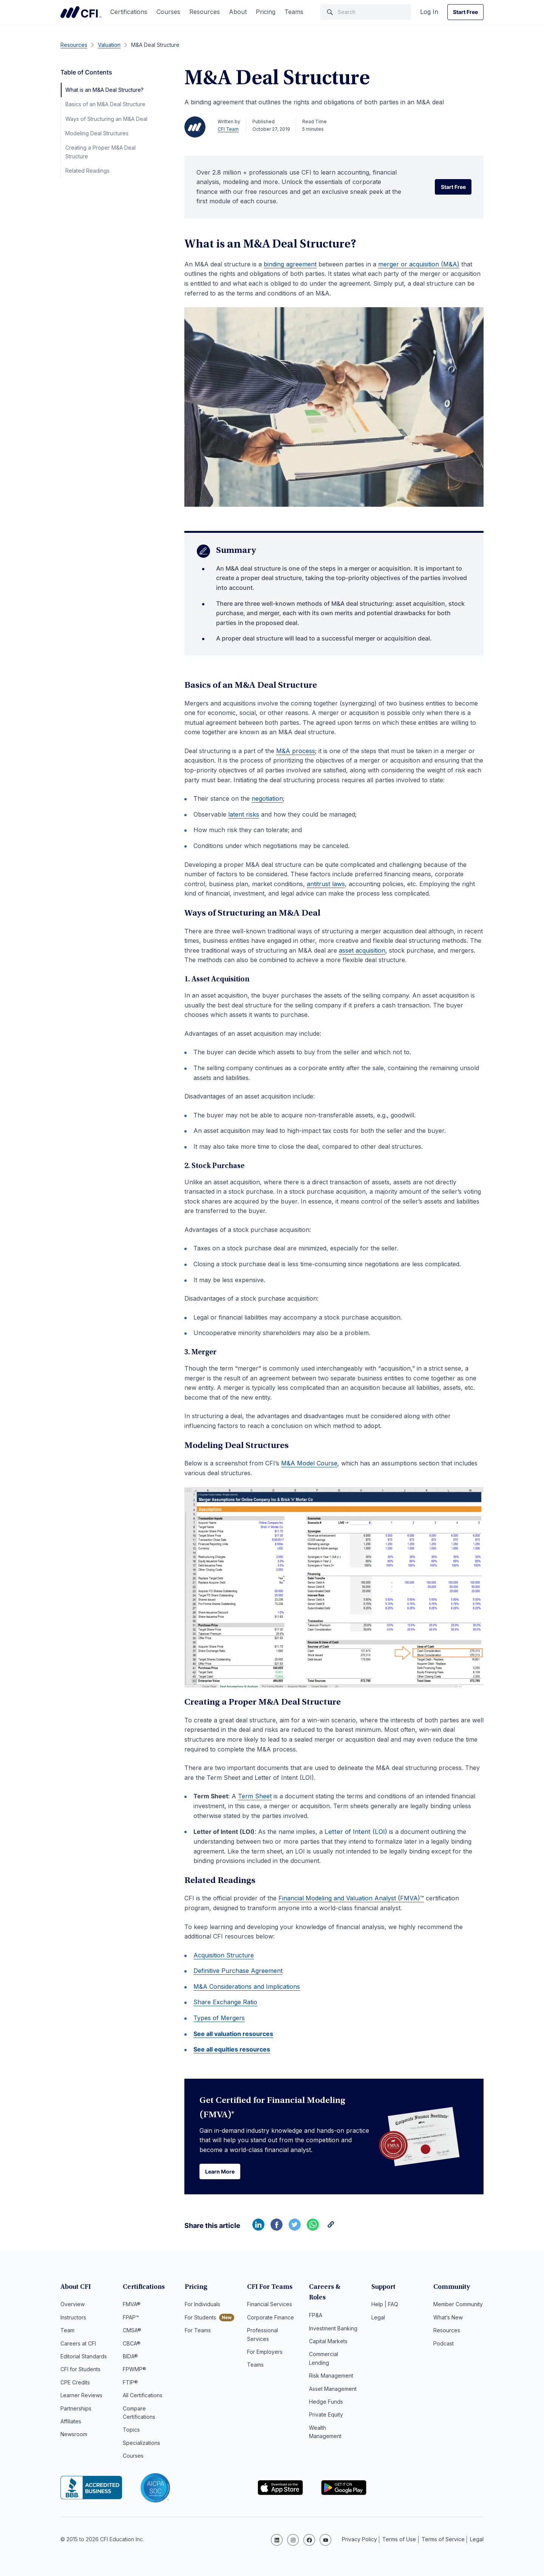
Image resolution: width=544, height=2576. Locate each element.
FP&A (315, 2306)
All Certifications (142, 2397)
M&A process (295, 751)
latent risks (243, 814)
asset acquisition (362, 950)
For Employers (265, 2353)
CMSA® (132, 2332)
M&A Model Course (309, 1463)
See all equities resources (231, 2050)
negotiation (267, 798)
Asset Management (333, 2379)
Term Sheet (255, 1796)
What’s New (448, 2319)
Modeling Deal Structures (96, 133)
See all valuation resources (233, 2034)
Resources (204, 11)
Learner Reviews (81, 2397)
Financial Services (269, 2306)
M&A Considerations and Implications (246, 1987)
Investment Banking (333, 2319)
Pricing (265, 11)
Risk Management (331, 2366)
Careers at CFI (78, 2345)
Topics (131, 2431)
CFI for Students (80, 2371)
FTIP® (130, 2384)
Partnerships (75, 2410)
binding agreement (290, 264)
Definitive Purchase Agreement (238, 1971)
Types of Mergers (219, 2018)
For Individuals (202, 2306)
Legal (378, 2319)
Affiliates (70, 2423)
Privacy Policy (359, 2540)
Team (67, 2332)
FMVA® (132, 2306)
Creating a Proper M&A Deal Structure (100, 151)
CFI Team (228, 129)
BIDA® (130, 2358)
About (238, 11)
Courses (168, 11)
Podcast (443, 2345)
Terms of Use (399, 2540)
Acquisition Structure (223, 1956)
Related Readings (87, 170)
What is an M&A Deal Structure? (104, 90)
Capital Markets (328, 2332)
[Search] (365, 12)
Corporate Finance (270, 2319)
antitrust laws (326, 884)
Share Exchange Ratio (225, 2003)
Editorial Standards (83, 2358)
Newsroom (73, 2436)
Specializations (141, 2444)
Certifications (128, 11)
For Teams (198, 2332)
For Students (200, 2319)
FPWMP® (134, 2371)
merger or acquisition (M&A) (418, 264)
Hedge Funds (326, 2392)
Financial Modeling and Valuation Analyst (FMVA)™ (351, 1899)
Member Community (458, 2306)
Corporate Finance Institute (80, 12)
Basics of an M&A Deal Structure (105, 104)
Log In (429, 11)
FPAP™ (131, 2319)
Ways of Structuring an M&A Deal (106, 119)
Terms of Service (443, 2540)
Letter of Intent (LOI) (357, 1832)
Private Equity (326, 2406)
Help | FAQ (384, 2306)
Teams (293, 11)
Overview (72, 2306)
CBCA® (132, 2345)
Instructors (73, 2319)
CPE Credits (75, 2384)
